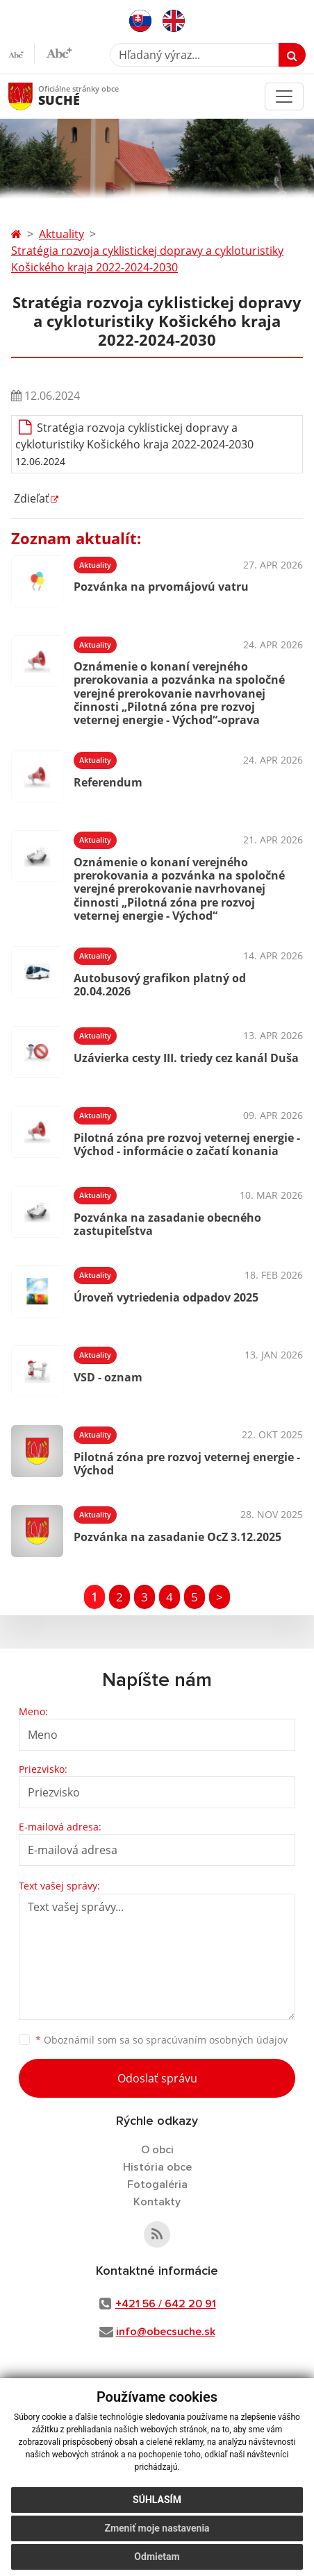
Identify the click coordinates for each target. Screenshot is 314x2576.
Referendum (108, 782)
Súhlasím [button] (157, 2499)
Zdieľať (30, 498)
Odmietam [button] (156, 2556)
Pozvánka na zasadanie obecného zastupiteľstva (167, 1224)
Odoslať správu (157, 2078)
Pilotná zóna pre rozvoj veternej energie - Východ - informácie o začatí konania (187, 1144)
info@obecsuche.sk (165, 2331)
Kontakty (157, 2201)
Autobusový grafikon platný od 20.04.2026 (160, 984)
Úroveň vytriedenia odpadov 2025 (166, 1297)
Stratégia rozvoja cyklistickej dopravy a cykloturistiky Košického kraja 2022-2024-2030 (147, 259)
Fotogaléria (157, 2184)
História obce (157, 2167)
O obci (157, 2149)
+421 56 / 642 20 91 (165, 2303)
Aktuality (61, 234)
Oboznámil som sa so (161, 2039)
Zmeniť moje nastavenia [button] (156, 2528)
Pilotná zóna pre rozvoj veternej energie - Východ (187, 1463)
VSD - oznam (108, 1377)
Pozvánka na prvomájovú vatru (161, 586)
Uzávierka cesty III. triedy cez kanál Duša (186, 1058)
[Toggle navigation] (284, 96)
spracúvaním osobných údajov (217, 2039)
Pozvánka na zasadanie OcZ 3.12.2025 (177, 1536)
